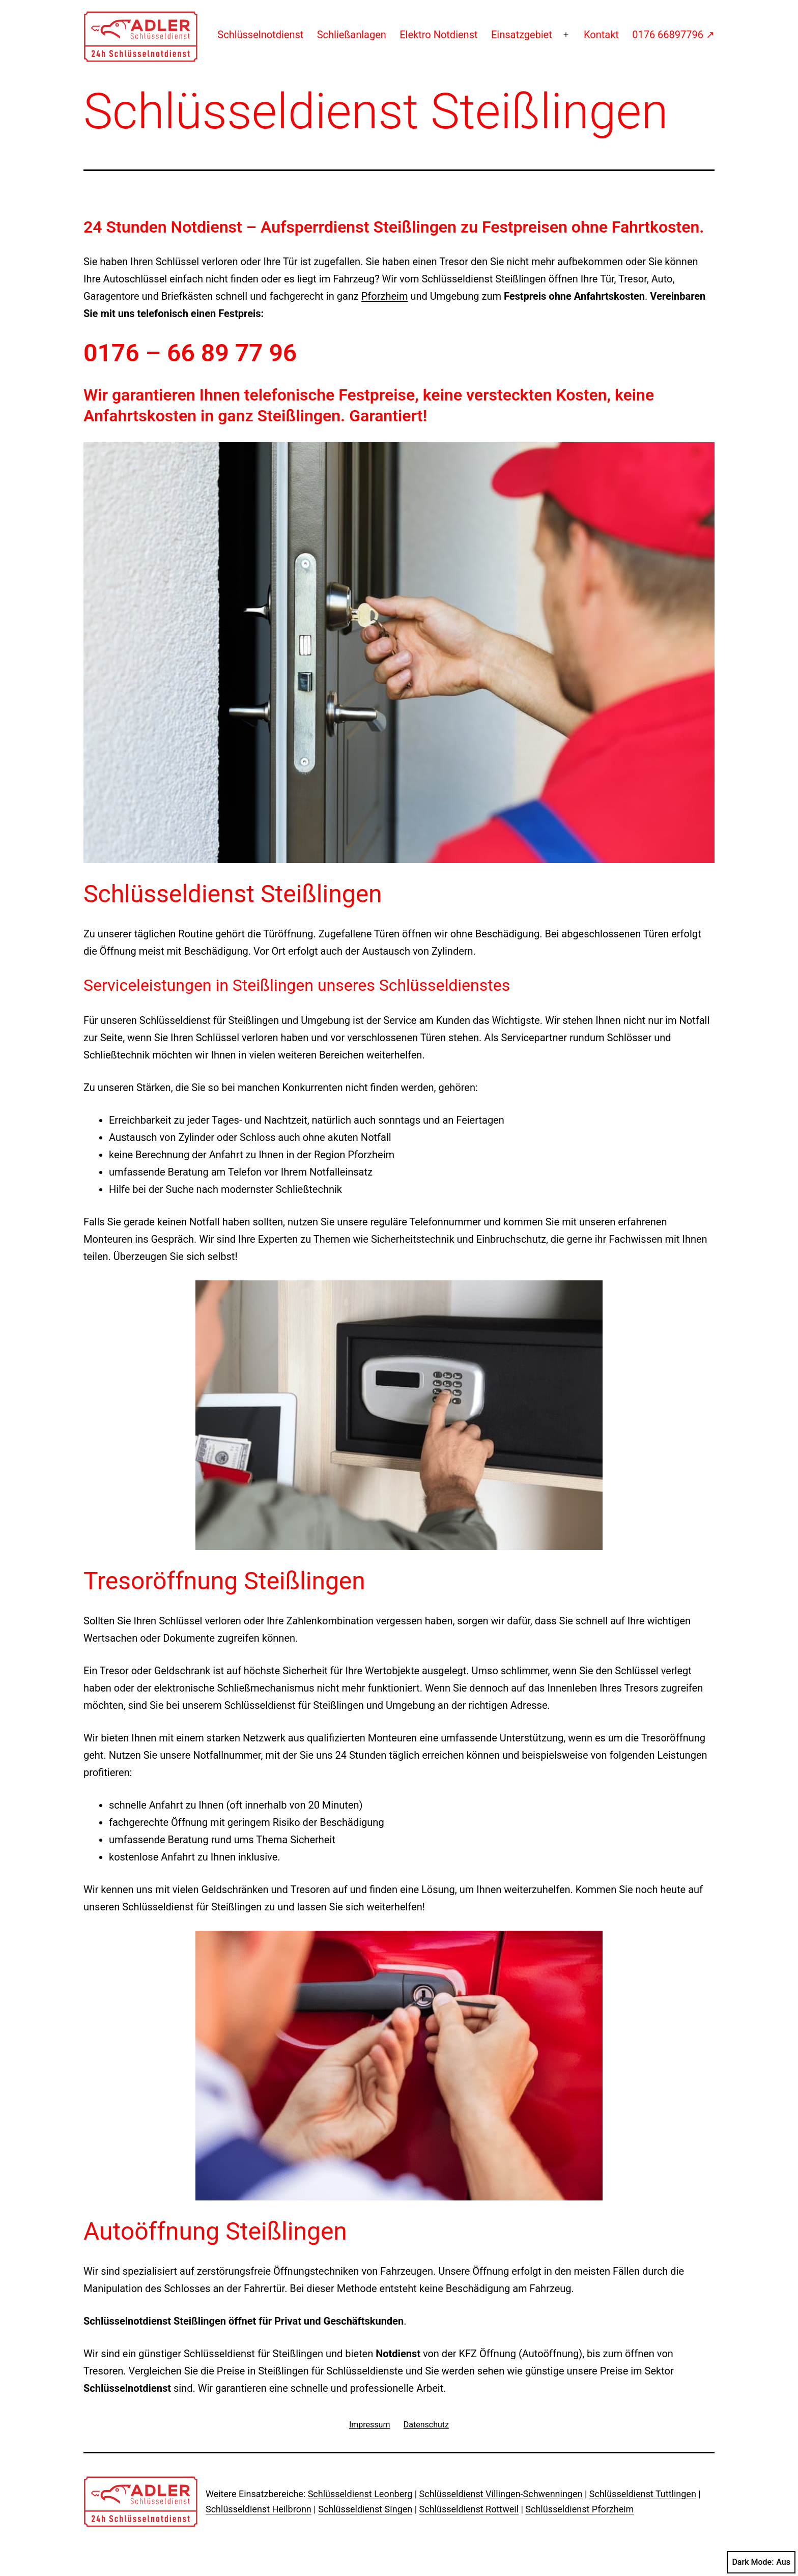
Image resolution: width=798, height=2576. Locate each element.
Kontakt (601, 34)
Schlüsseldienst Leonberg (360, 2493)
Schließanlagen (351, 34)
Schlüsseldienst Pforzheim (579, 2509)
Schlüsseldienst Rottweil (469, 2509)
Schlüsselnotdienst (260, 34)
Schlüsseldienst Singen (365, 2509)
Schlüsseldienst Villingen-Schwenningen (501, 2493)
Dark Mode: (761, 2562)
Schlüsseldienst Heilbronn (258, 2509)
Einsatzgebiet (521, 34)
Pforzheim (384, 296)
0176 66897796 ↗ (673, 34)
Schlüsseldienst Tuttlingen (642, 2493)
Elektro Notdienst (438, 34)
